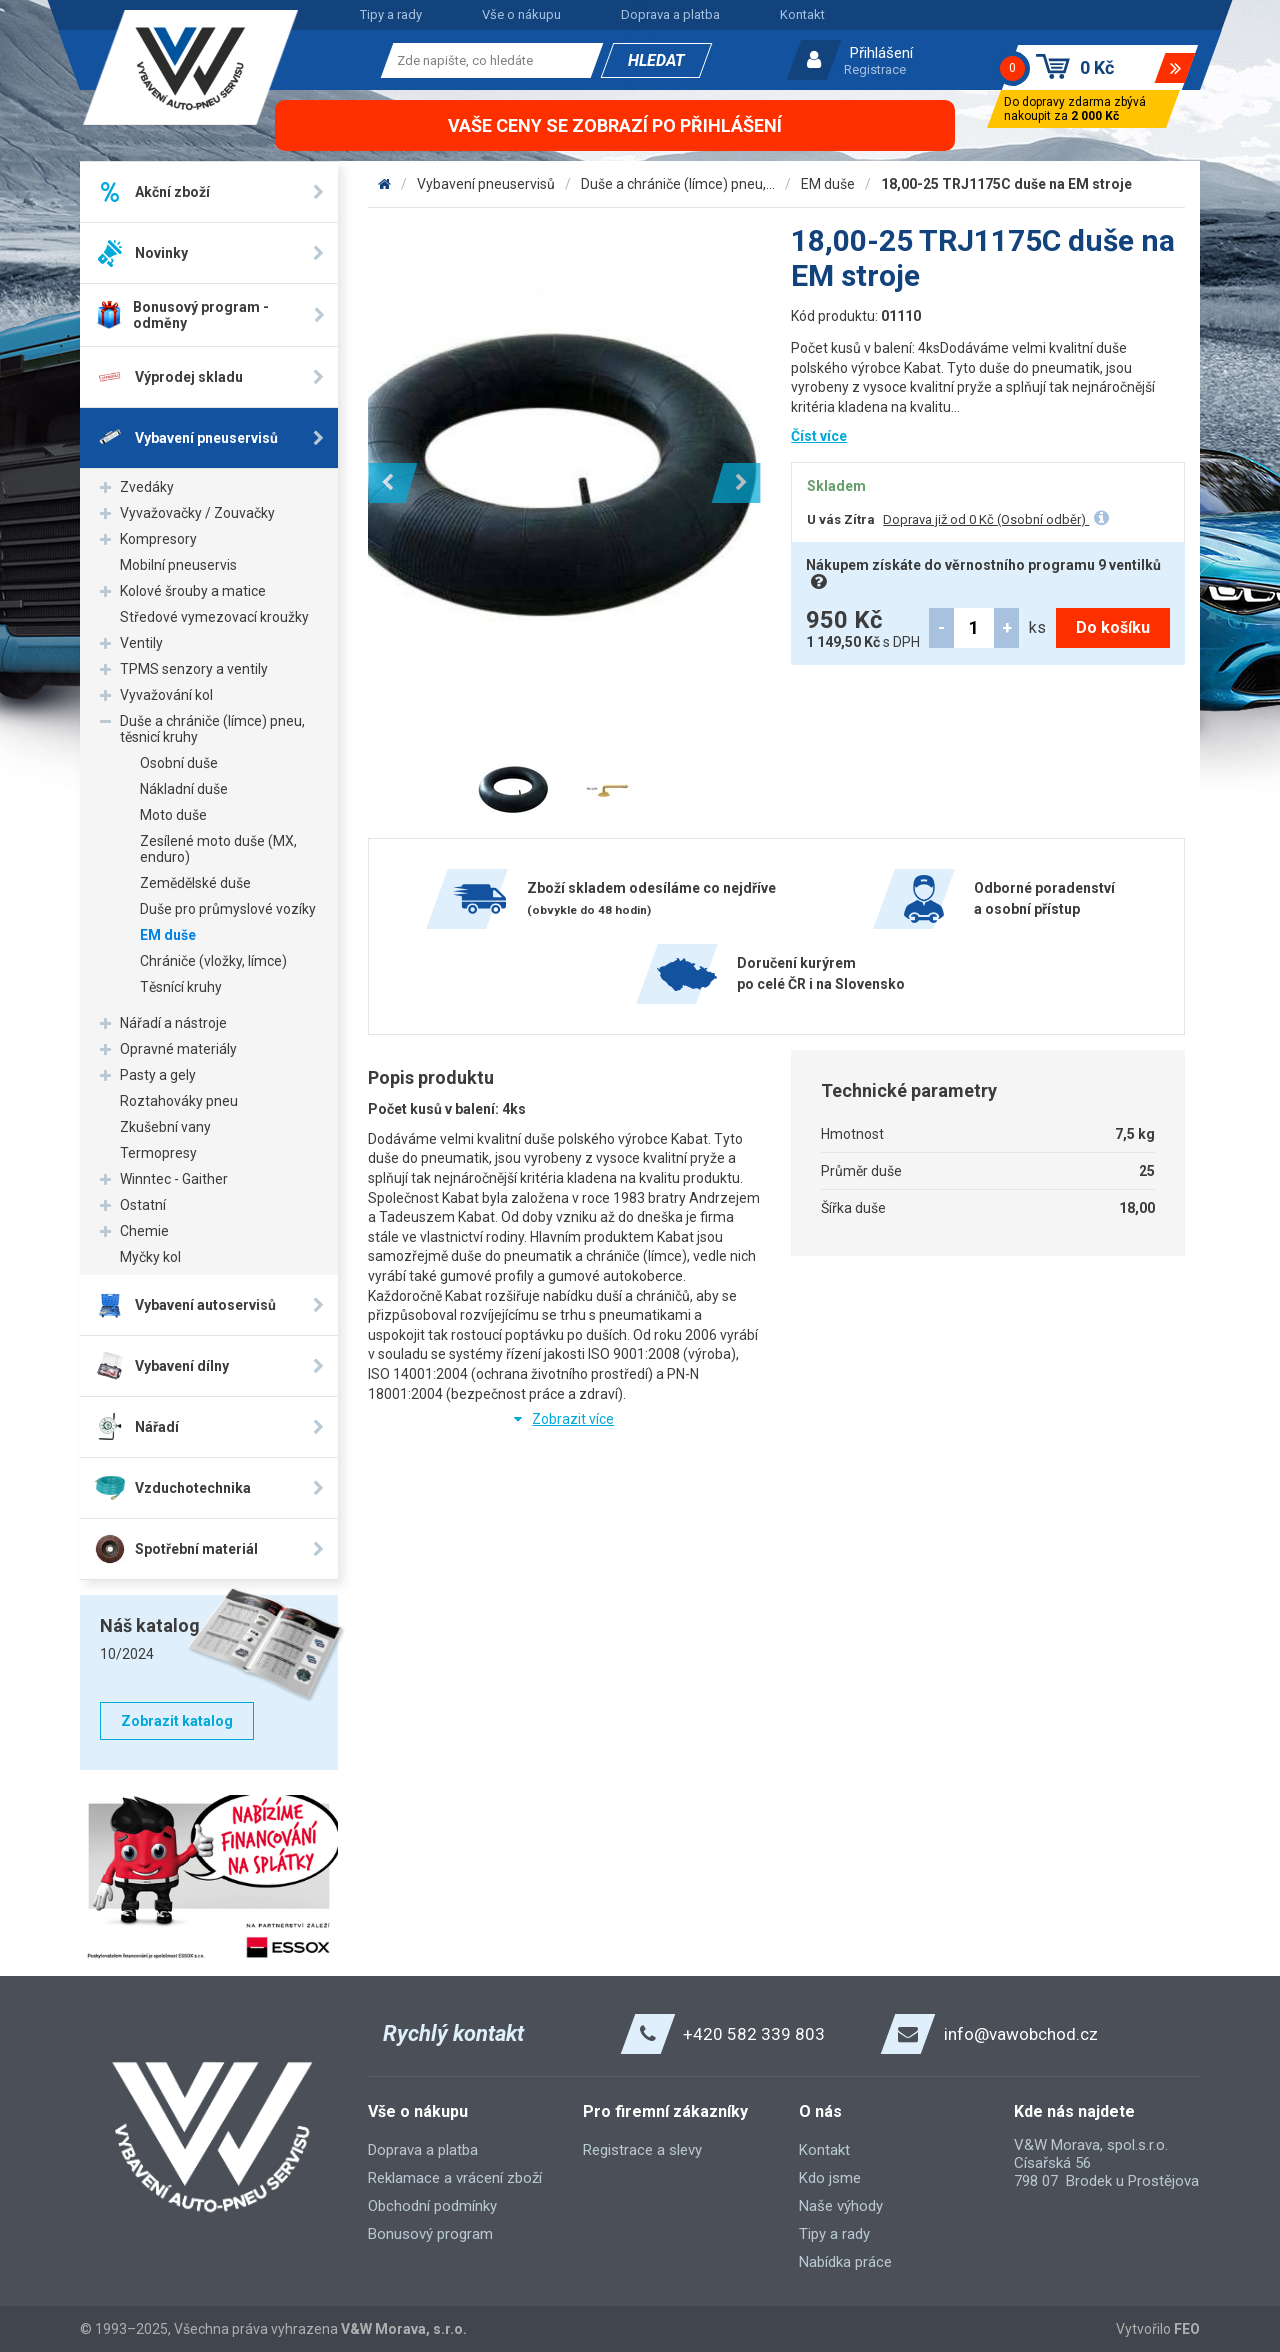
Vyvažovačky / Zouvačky (197, 513)
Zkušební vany (165, 1127)
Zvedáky (147, 487)
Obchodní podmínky (432, 2206)
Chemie (144, 1231)
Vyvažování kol (166, 695)
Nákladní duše (184, 789)
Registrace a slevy (642, 2150)
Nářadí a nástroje (173, 1023)
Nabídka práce (845, 2262)
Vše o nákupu (521, 14)
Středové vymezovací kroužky (214, 617)
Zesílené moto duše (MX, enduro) (218, 849)
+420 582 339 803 (754, 2034)
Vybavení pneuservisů (486, 184)
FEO (1187, 2329)
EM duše (168, 935)
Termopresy (158, 1153)
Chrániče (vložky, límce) (213, 961)
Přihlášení (881, 53)
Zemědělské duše (195, 883)
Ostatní (143, 1205)
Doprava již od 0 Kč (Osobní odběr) (986, 519)
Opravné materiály (178, 1049)
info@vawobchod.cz (1021, 2034)
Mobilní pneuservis (178, 565)
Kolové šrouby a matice (193, 591)
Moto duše (173, 815)
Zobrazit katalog (177, 1721)
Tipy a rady (391, 14)
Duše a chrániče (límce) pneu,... (678, 184)
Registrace (875, 69)
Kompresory (158, 539)
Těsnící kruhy (181, 987)
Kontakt (802, 14)
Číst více (819, 436)
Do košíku (1113, 627)
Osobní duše (179, 763)
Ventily (141, 643)
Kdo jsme (830, 2178)
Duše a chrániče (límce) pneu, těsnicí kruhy (212, 729)
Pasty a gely (158, 1075)
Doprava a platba (670, 14)
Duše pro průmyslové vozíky (228, 909)
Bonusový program (430, 2234)
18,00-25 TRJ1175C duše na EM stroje (1006, 184)
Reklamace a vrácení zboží (455, 2178)
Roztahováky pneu (179, 1101)
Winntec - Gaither (174, 1179)
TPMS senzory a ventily (194, 669)
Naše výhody (841, 2206)
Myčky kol (150, 1257)
